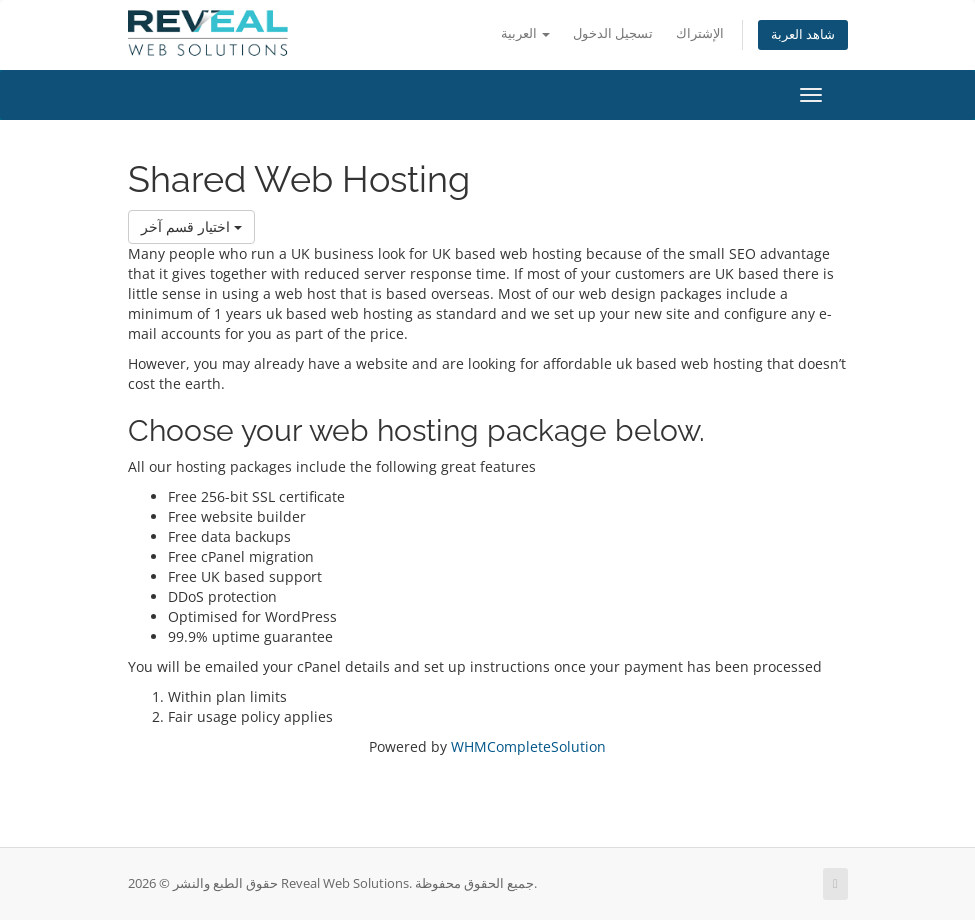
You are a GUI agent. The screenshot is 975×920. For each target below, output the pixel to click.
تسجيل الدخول (613, 33)
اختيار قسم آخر (191, 226)
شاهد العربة (803, 34)
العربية (525, 33)
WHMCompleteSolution (528, 746)
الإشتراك (700, 33)
